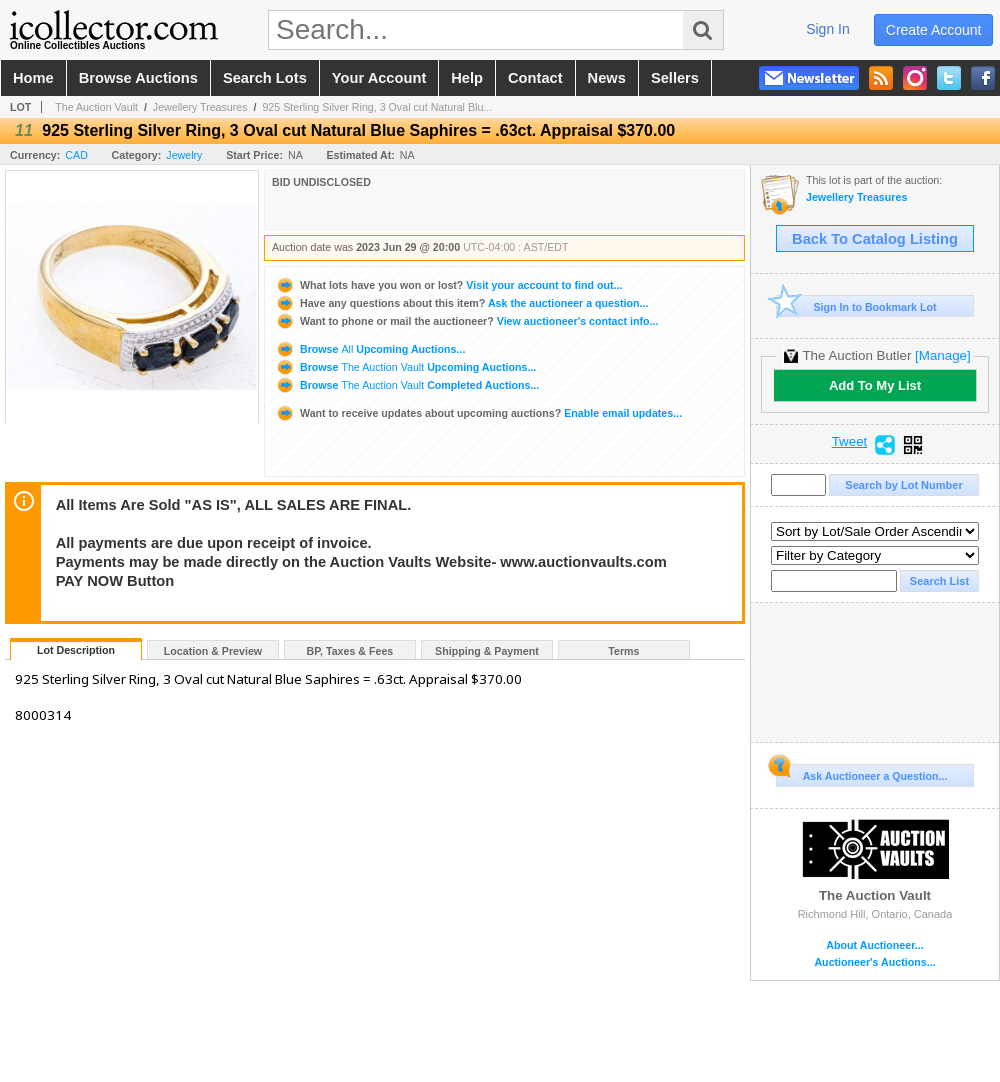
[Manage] (942, 355)
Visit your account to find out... (448, 285)
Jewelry (184, 155)
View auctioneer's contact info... (466, 321)
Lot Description (76, 650)
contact (535, 78)
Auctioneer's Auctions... (874, 962)
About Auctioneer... (874, 945)
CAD (76, 155)
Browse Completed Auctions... (407, 385)
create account (934, 30)
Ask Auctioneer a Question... (861, 773)
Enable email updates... (478, 413)
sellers (675, 78)
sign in (828, 29)
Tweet (850, 442)
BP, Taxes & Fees (350, 651)
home (33, 78)
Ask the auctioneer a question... (461, 303)
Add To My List (875, 385)
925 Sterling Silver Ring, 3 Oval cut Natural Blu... (377, 107)
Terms (623, 651)
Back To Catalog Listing (875, 239)
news (607, 78)
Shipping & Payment (487, 651)
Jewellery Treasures (200, 107)
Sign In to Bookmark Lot (856, 306)
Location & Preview (213, 651)
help (467, 78)
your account (379, 78)
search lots (265, 78)
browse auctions (138, 78)
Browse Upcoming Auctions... (370, 349)
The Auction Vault (96, 107)
